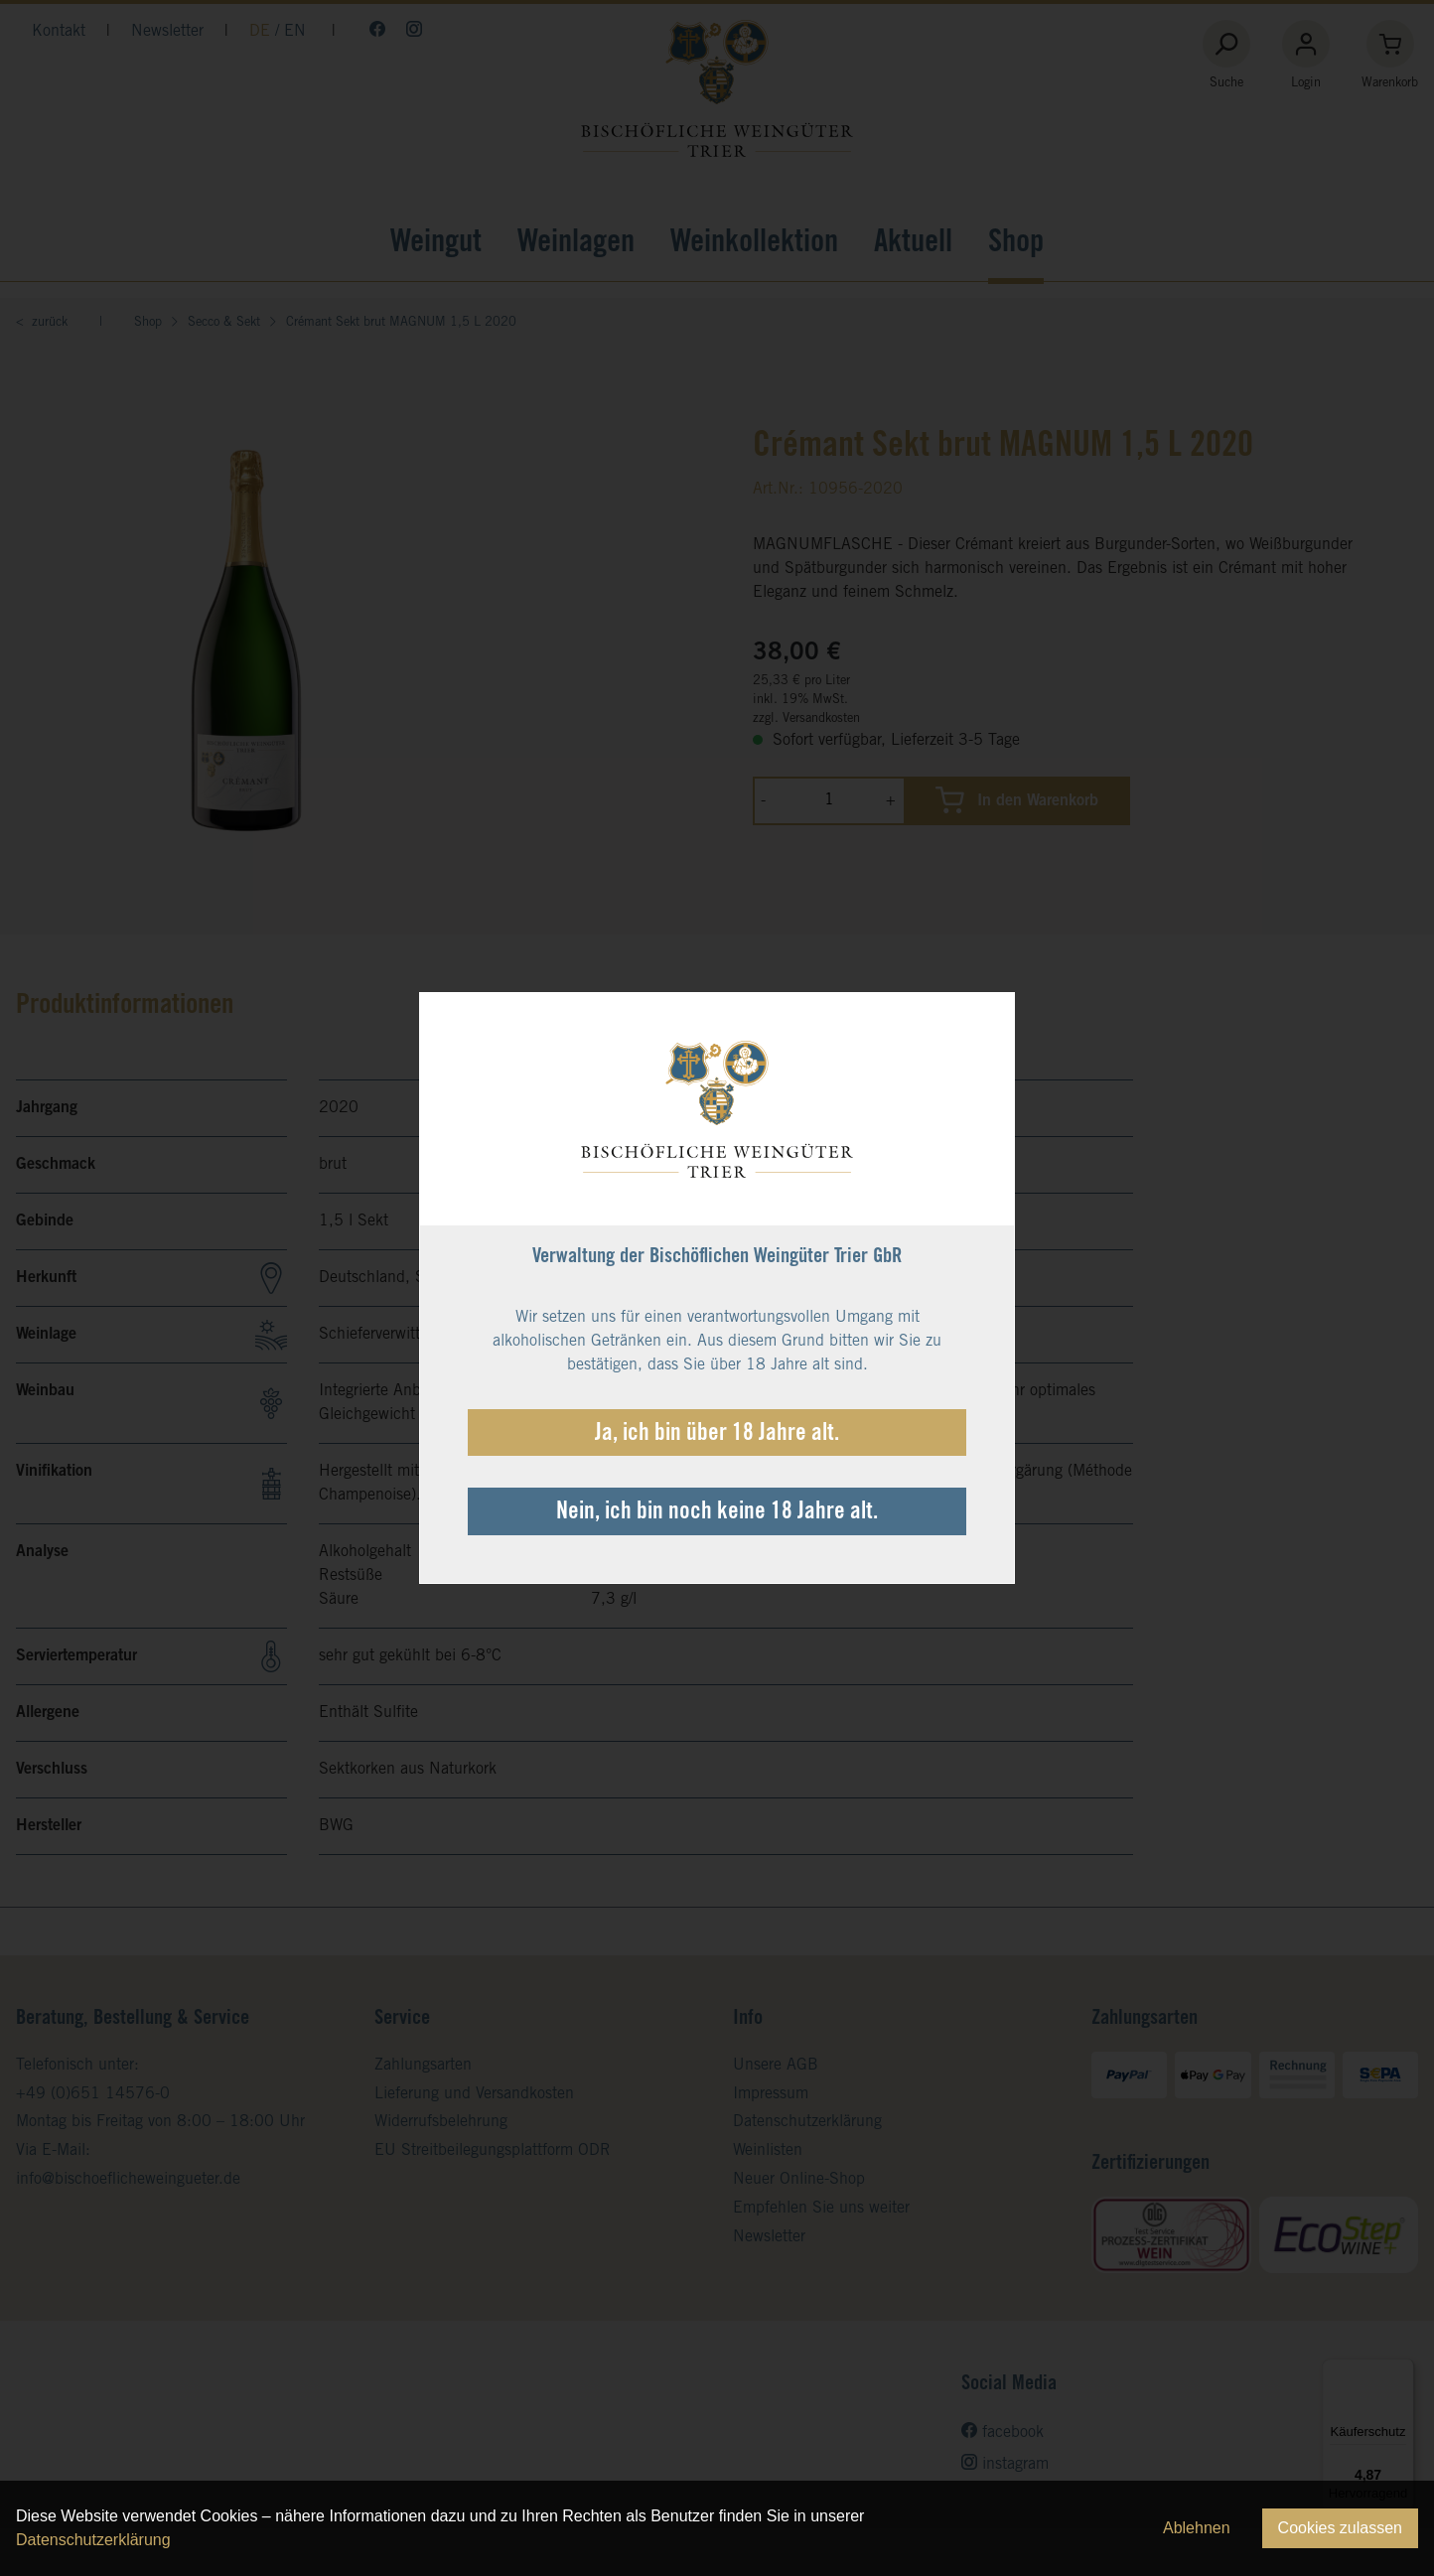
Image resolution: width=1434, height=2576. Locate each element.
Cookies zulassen (1340, 2527)
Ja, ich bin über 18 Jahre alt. (717, 1435)
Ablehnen (1196, 2527)
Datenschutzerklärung (93, 2539)
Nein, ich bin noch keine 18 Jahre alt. (717, 1513)
